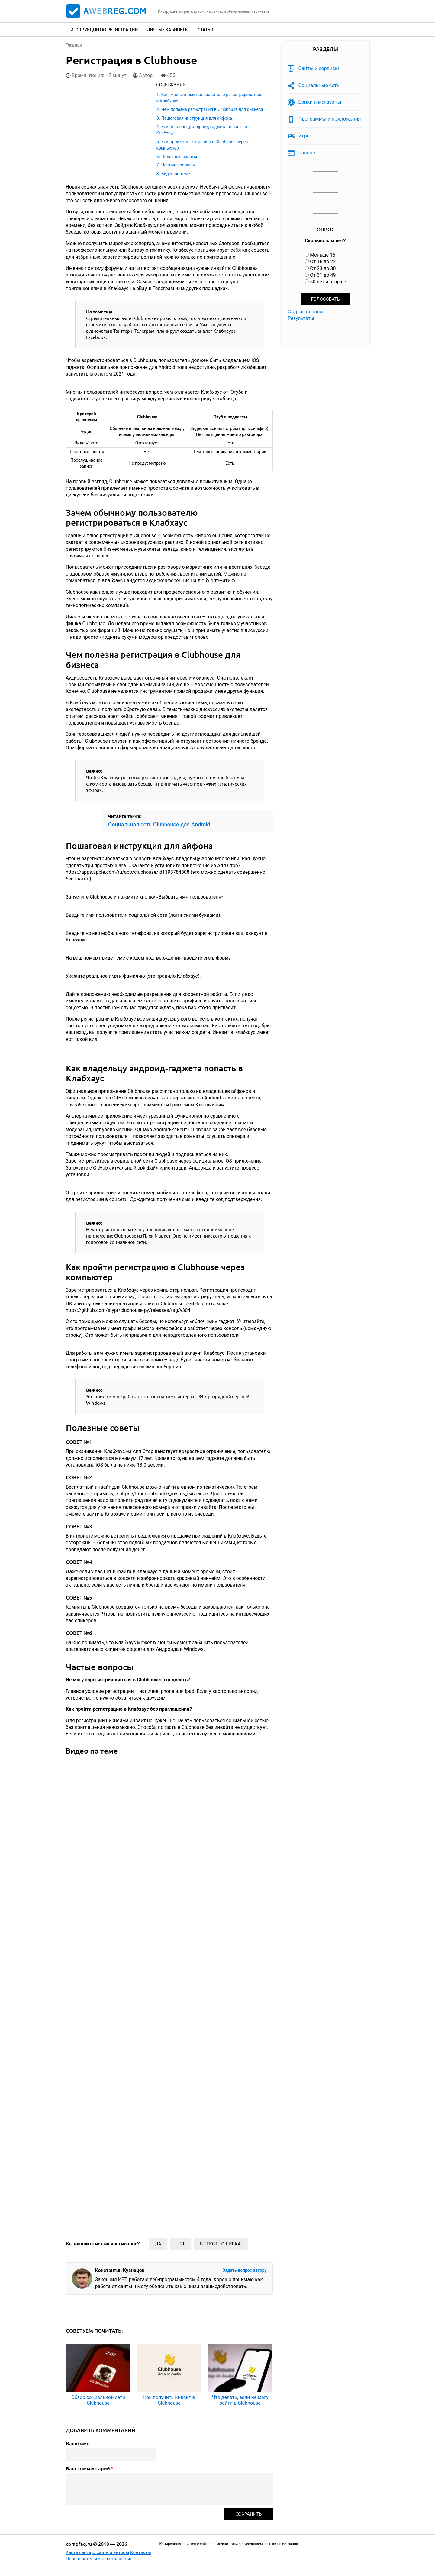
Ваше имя (77, 2443)
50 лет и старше (328, 282)
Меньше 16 (322, 255)
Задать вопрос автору (244, 2270)
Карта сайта (79, 2552)
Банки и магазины (319, 102)
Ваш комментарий (90, 2468)
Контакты (140, 2552)
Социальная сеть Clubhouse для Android (159, 825)
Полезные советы (179, 156)
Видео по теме (175, 173)
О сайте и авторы (110, 2552)
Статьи (205, 29)
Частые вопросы (178, 165)
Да (158, 2244)
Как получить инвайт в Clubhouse (169, 2400)
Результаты (301, 318)
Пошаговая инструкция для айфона (196, 118)
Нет (180, 2244)
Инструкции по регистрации (104, 29)
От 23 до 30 (323, 268)
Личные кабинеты (167, 29)
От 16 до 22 (323, 261)
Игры (304, 136)
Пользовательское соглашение (99, 2558)
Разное (306, 153)
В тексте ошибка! (221, 2244)
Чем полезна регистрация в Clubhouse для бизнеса (212, 109)
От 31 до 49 (323, 275)
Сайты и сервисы (318, 68)
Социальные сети (319, 85)
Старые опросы (306, 312)
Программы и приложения (329, 119)
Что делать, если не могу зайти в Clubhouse (240, 2400)
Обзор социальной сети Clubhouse (98, 2400)
